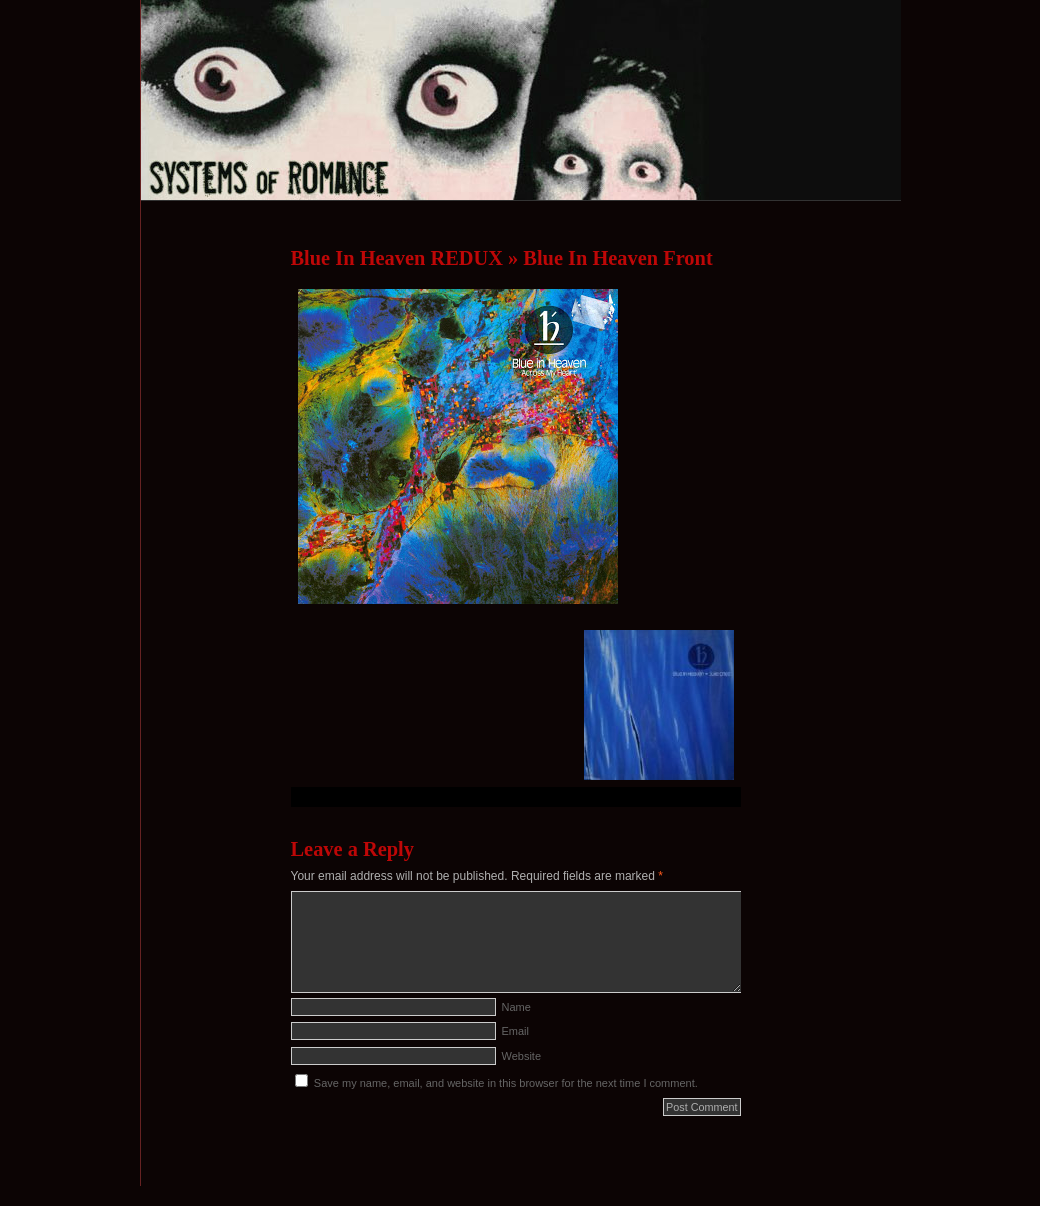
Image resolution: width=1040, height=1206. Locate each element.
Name (516, 1007)
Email (516, 1031)
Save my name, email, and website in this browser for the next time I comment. (506, 1083)
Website (522, 1056)
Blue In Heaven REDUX (397, 258)
